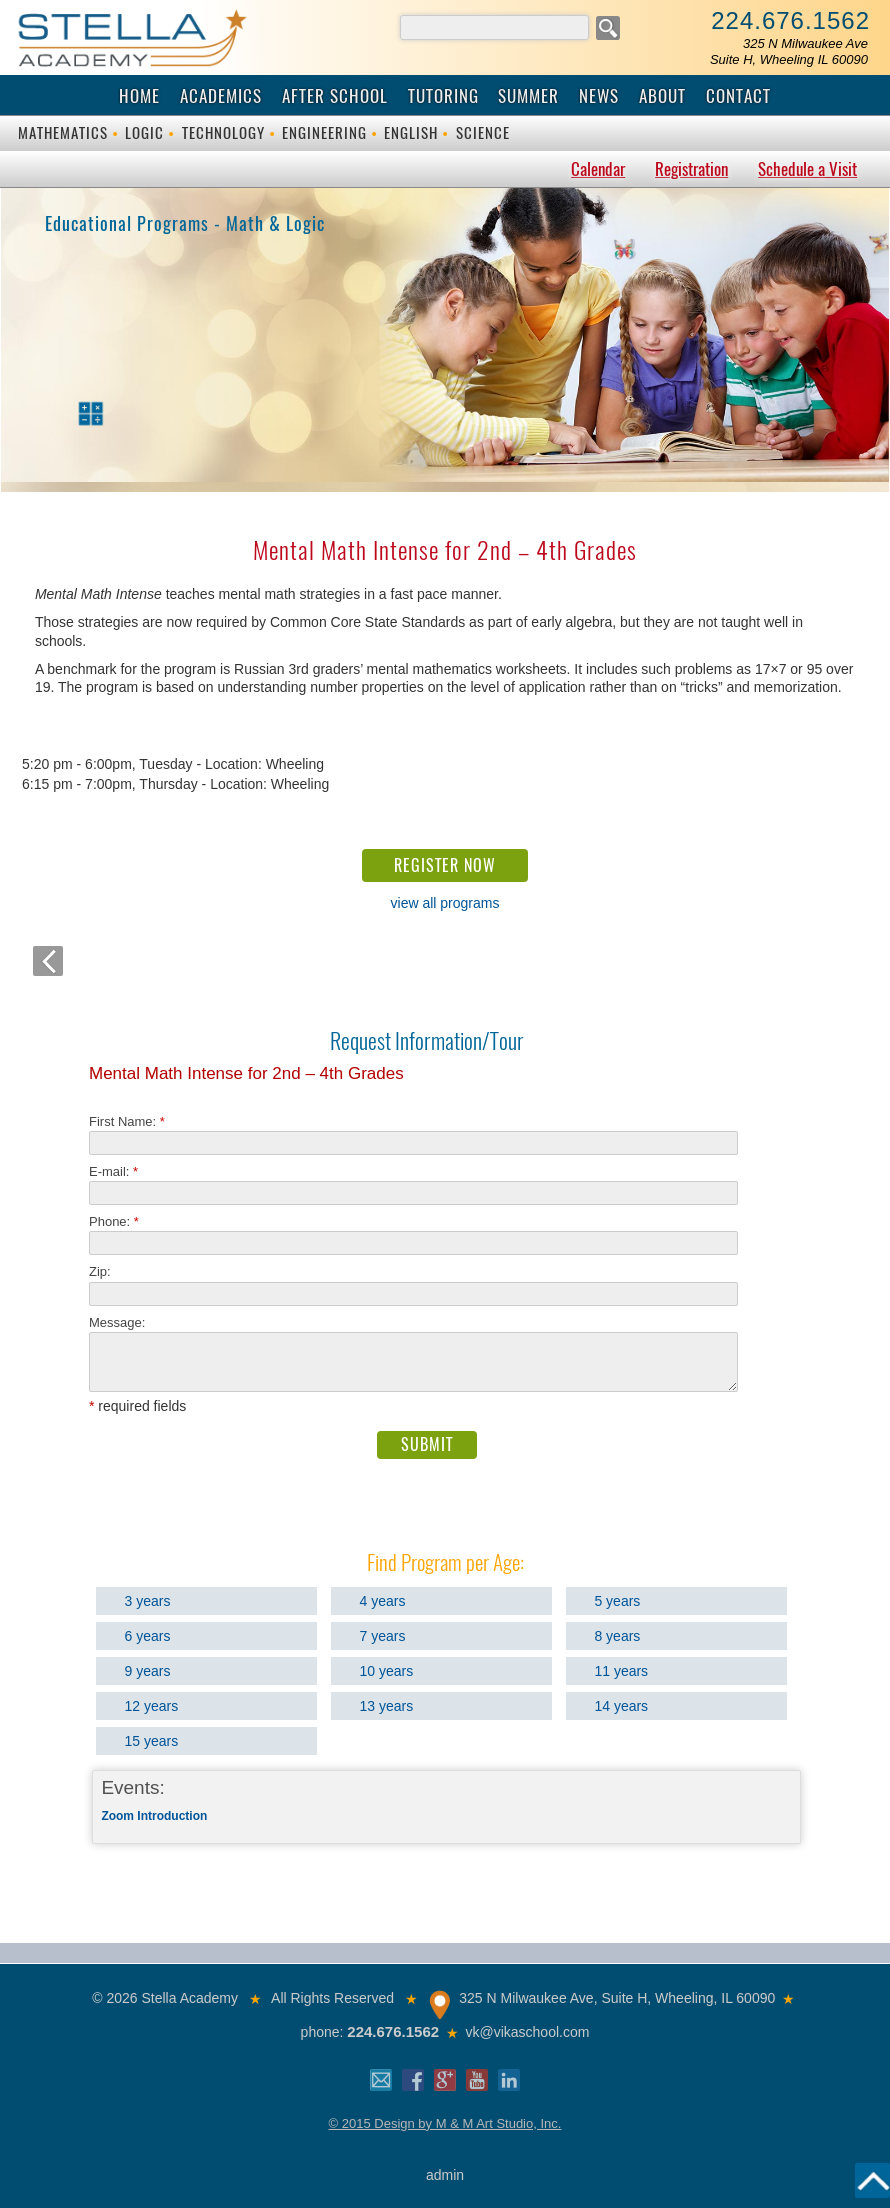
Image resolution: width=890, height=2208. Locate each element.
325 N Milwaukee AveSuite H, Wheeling (789, 51)
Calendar (598, 169)
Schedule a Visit (807, 169)
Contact (738, 96)
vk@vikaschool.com (527, 2032)
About (662, 96)
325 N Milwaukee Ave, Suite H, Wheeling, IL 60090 (617, 1998)
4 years (383, 1601)
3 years (148, 1601)
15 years (152, 1741)
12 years (152, 1706)
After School (335, 96)
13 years (387, 1706)
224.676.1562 (790, 20)
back (48, 961)
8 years (617, 1636)
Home (139, 96)
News (599, 96)
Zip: (105, 1271)
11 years (621, 1671)
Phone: (114, 1221)
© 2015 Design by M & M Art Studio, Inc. (445, 2123)
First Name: (127, 1121)
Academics (221, 96)
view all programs (445, 903)
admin (445, 2175)
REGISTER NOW (445, 865)
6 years (148, 1636)
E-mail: (113, 1171)
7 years (383, 1636)
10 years (387, 1671)
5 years (617, 1601)
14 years (621, 1706)
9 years (148, 1671)
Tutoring (443, 96)
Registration (691, 169)
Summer (528, 96)
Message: (117, 1322)
